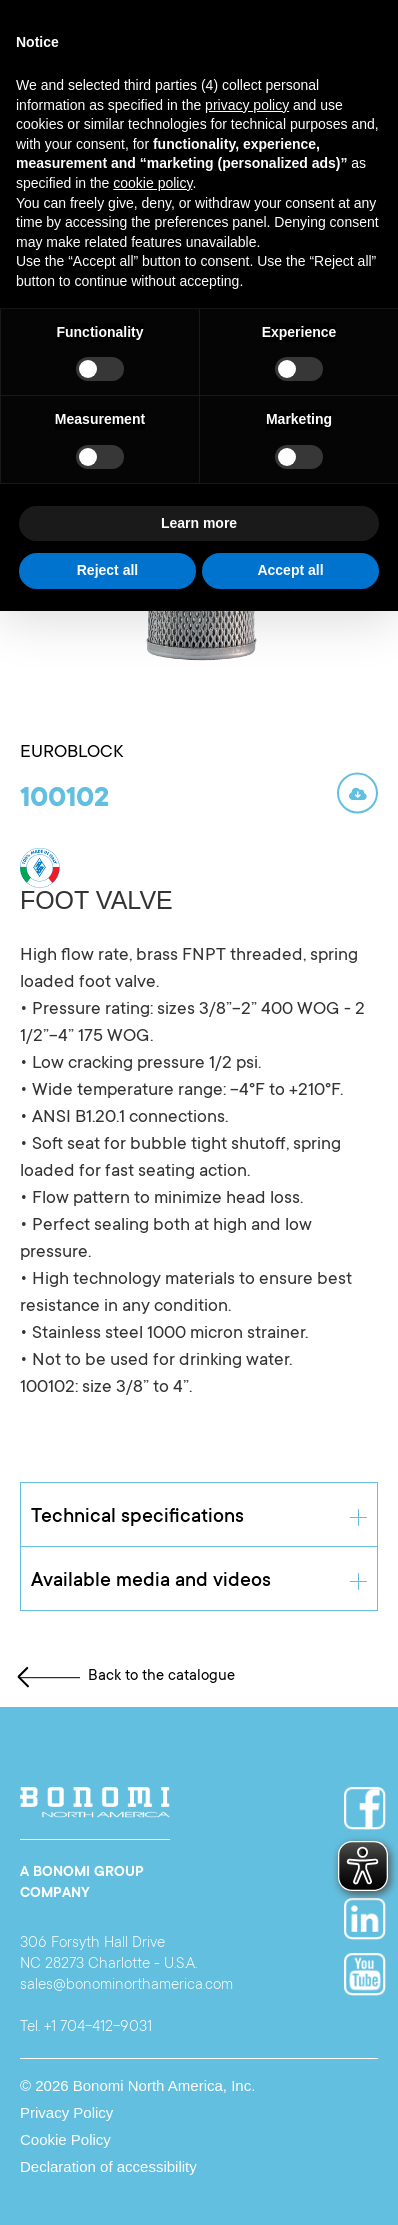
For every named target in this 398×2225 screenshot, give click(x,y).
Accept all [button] (290, 570)
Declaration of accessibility (108, 2166)
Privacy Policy (66, 2112)
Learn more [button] (199, 523)
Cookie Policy (65, 2139)
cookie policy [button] (152, 183)
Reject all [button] (107, 570)
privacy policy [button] (247, 105)
